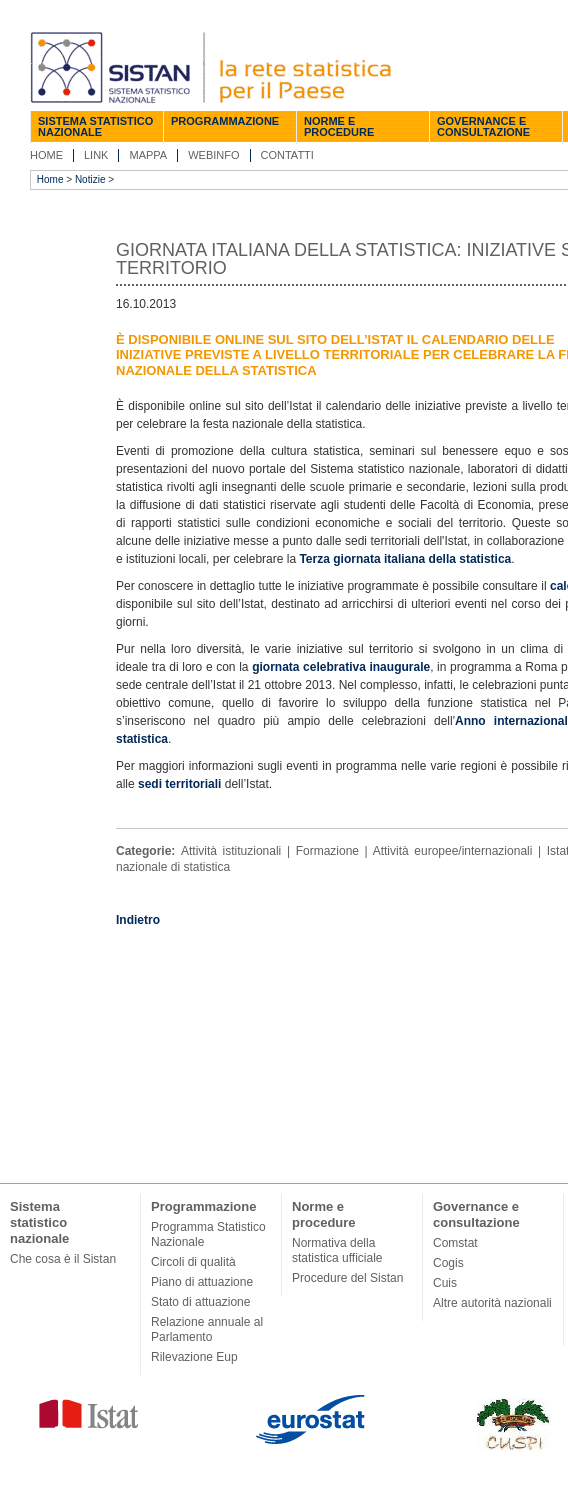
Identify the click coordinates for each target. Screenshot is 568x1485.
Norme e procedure (339, 126)
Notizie (90, 179)
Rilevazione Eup (194, 1357)
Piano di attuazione (202, 1282)
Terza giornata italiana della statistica (405, 559)
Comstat (455, 1243)
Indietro (138, 920)
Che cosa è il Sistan (63, 1259)
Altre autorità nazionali (492, 1303)
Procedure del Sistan (347, 1278)
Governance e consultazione (483, 126)
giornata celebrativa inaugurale (341, 667)
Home (46, 155)
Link (96, 155)
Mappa (148, 155)
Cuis (445, 1283)
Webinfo (213, 155)
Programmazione (225, 121)
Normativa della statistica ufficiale (337, 1250)
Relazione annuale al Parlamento (207, 1329)
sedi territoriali (179, 784)
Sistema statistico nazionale (95, 126)
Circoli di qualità (193, 1262)
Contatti (287, 155)
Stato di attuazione (200, 1302)
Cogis (448, 1263)
